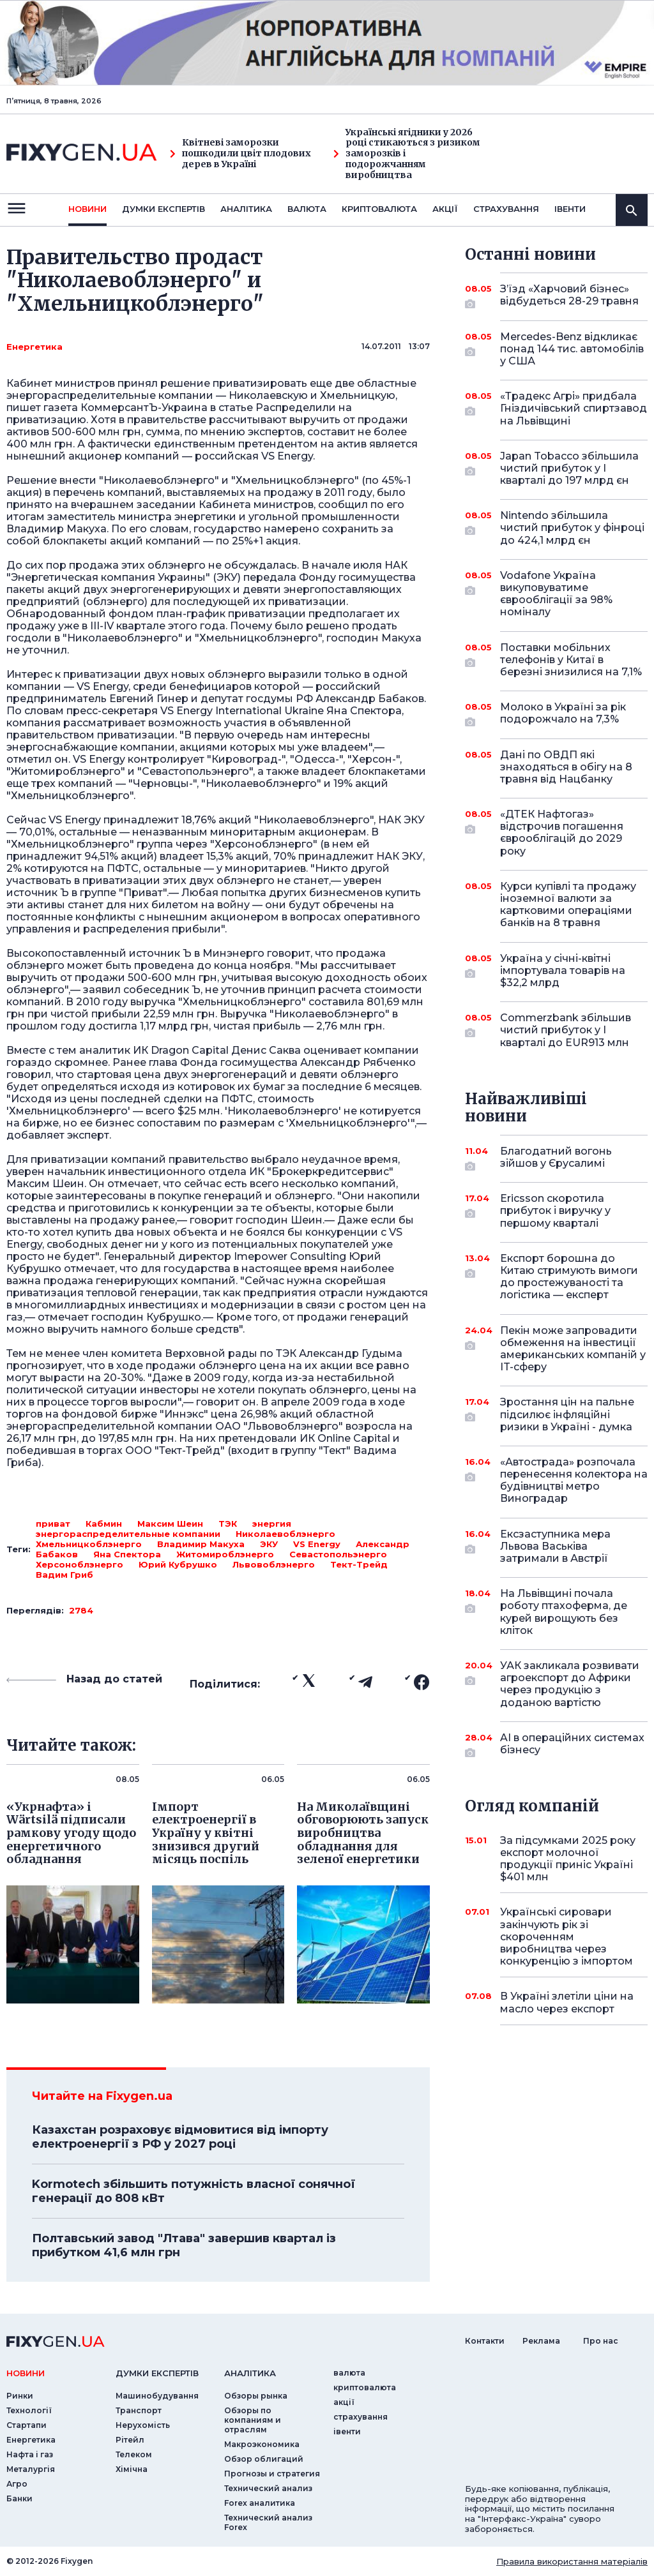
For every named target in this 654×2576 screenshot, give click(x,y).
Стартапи (26, 2425)
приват (53, 1523)
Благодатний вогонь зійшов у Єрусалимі (556, 1158)
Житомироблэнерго (225, 1554)
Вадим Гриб (64, 1574)
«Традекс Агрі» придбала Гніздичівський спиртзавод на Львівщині (573, 408)
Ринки (19, 2395)
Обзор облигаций (263, 2459)
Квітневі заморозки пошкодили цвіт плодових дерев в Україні (240, 153)
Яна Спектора (127, 1554)
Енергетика (34, 346)
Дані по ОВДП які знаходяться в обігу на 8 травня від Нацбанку (566, 767)
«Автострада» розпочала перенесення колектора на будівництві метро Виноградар (574, 1480)
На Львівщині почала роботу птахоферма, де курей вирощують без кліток (563, 1611)
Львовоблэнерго (273, 1564)
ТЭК (227, 1523)
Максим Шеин (170, 1523)
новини (87, 209)
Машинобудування (157, 2395)
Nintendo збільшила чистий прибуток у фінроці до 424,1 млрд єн (572, 527)
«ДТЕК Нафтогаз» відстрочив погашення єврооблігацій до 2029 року (561, 832)
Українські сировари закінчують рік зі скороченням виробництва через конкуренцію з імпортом (566, 1936)
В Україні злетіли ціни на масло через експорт (567, 2002)
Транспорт (139, 2410)
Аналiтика (246, 209)
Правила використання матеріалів (572, 2561)
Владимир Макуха (201, 1544)
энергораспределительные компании (128, 1534)
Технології (29, 2410)
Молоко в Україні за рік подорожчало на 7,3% (563, 714)
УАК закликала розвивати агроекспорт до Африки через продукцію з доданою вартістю (569, 1684)
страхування (506, 209)
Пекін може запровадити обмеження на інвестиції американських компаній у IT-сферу (573, 1349)
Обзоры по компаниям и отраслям (252, 2420)
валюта (306, 209)
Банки (19, 2498)
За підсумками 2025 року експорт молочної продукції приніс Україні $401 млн (567, 1858)
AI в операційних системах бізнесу (572, 1745)
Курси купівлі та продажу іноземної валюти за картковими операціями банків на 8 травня (568, 904)
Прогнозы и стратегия (272, 2473)
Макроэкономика (262, 2444)
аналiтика (250, 2373)
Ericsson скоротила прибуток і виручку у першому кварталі (556, 1210)
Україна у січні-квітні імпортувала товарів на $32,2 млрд (562, 970)
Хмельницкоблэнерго (89, 1544)
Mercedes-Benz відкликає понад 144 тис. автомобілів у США (572, 349)
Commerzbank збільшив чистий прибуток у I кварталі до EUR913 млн (565, 1030)
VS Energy (316, 1544)
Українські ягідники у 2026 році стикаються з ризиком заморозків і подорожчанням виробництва (406, 154)
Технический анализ (268, 2488)
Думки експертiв (163, 209)
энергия (271, 1523)
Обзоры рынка (255, 2395)
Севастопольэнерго (338, 1554)
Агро (16, 2484)
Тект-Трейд (359, 1564)
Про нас (600, 2341)
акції (445, 209)
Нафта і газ (29, 2454)
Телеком (134, 2454)
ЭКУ (269, 1544)
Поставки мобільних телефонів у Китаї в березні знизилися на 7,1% (571, 659)
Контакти (485, 2341)
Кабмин (104, 1523)
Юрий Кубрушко (178, 1564)
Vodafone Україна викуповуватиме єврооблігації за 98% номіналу (556, 593)
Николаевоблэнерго (285, 1534)
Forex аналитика (259, 2503)
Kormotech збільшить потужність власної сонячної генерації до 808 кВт (193, 2191)
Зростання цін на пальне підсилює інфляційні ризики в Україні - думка (567, 1414)
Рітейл (130, 2440)
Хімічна (132, 2469)
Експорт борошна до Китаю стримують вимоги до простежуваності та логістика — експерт (569, 1276)
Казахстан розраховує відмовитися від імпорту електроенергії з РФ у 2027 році (180, 2137)
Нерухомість (143, 2425)
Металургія (30, 2469)
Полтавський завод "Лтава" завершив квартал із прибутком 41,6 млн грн (184, 2245)
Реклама (541, 2341)
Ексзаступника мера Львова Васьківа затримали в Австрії (556, 1546)
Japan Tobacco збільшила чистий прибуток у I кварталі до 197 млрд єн (569, 468)
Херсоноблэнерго (79, 1564)
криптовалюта (379, 209)
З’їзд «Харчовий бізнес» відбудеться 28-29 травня (569, 296)
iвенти (570, 209)
